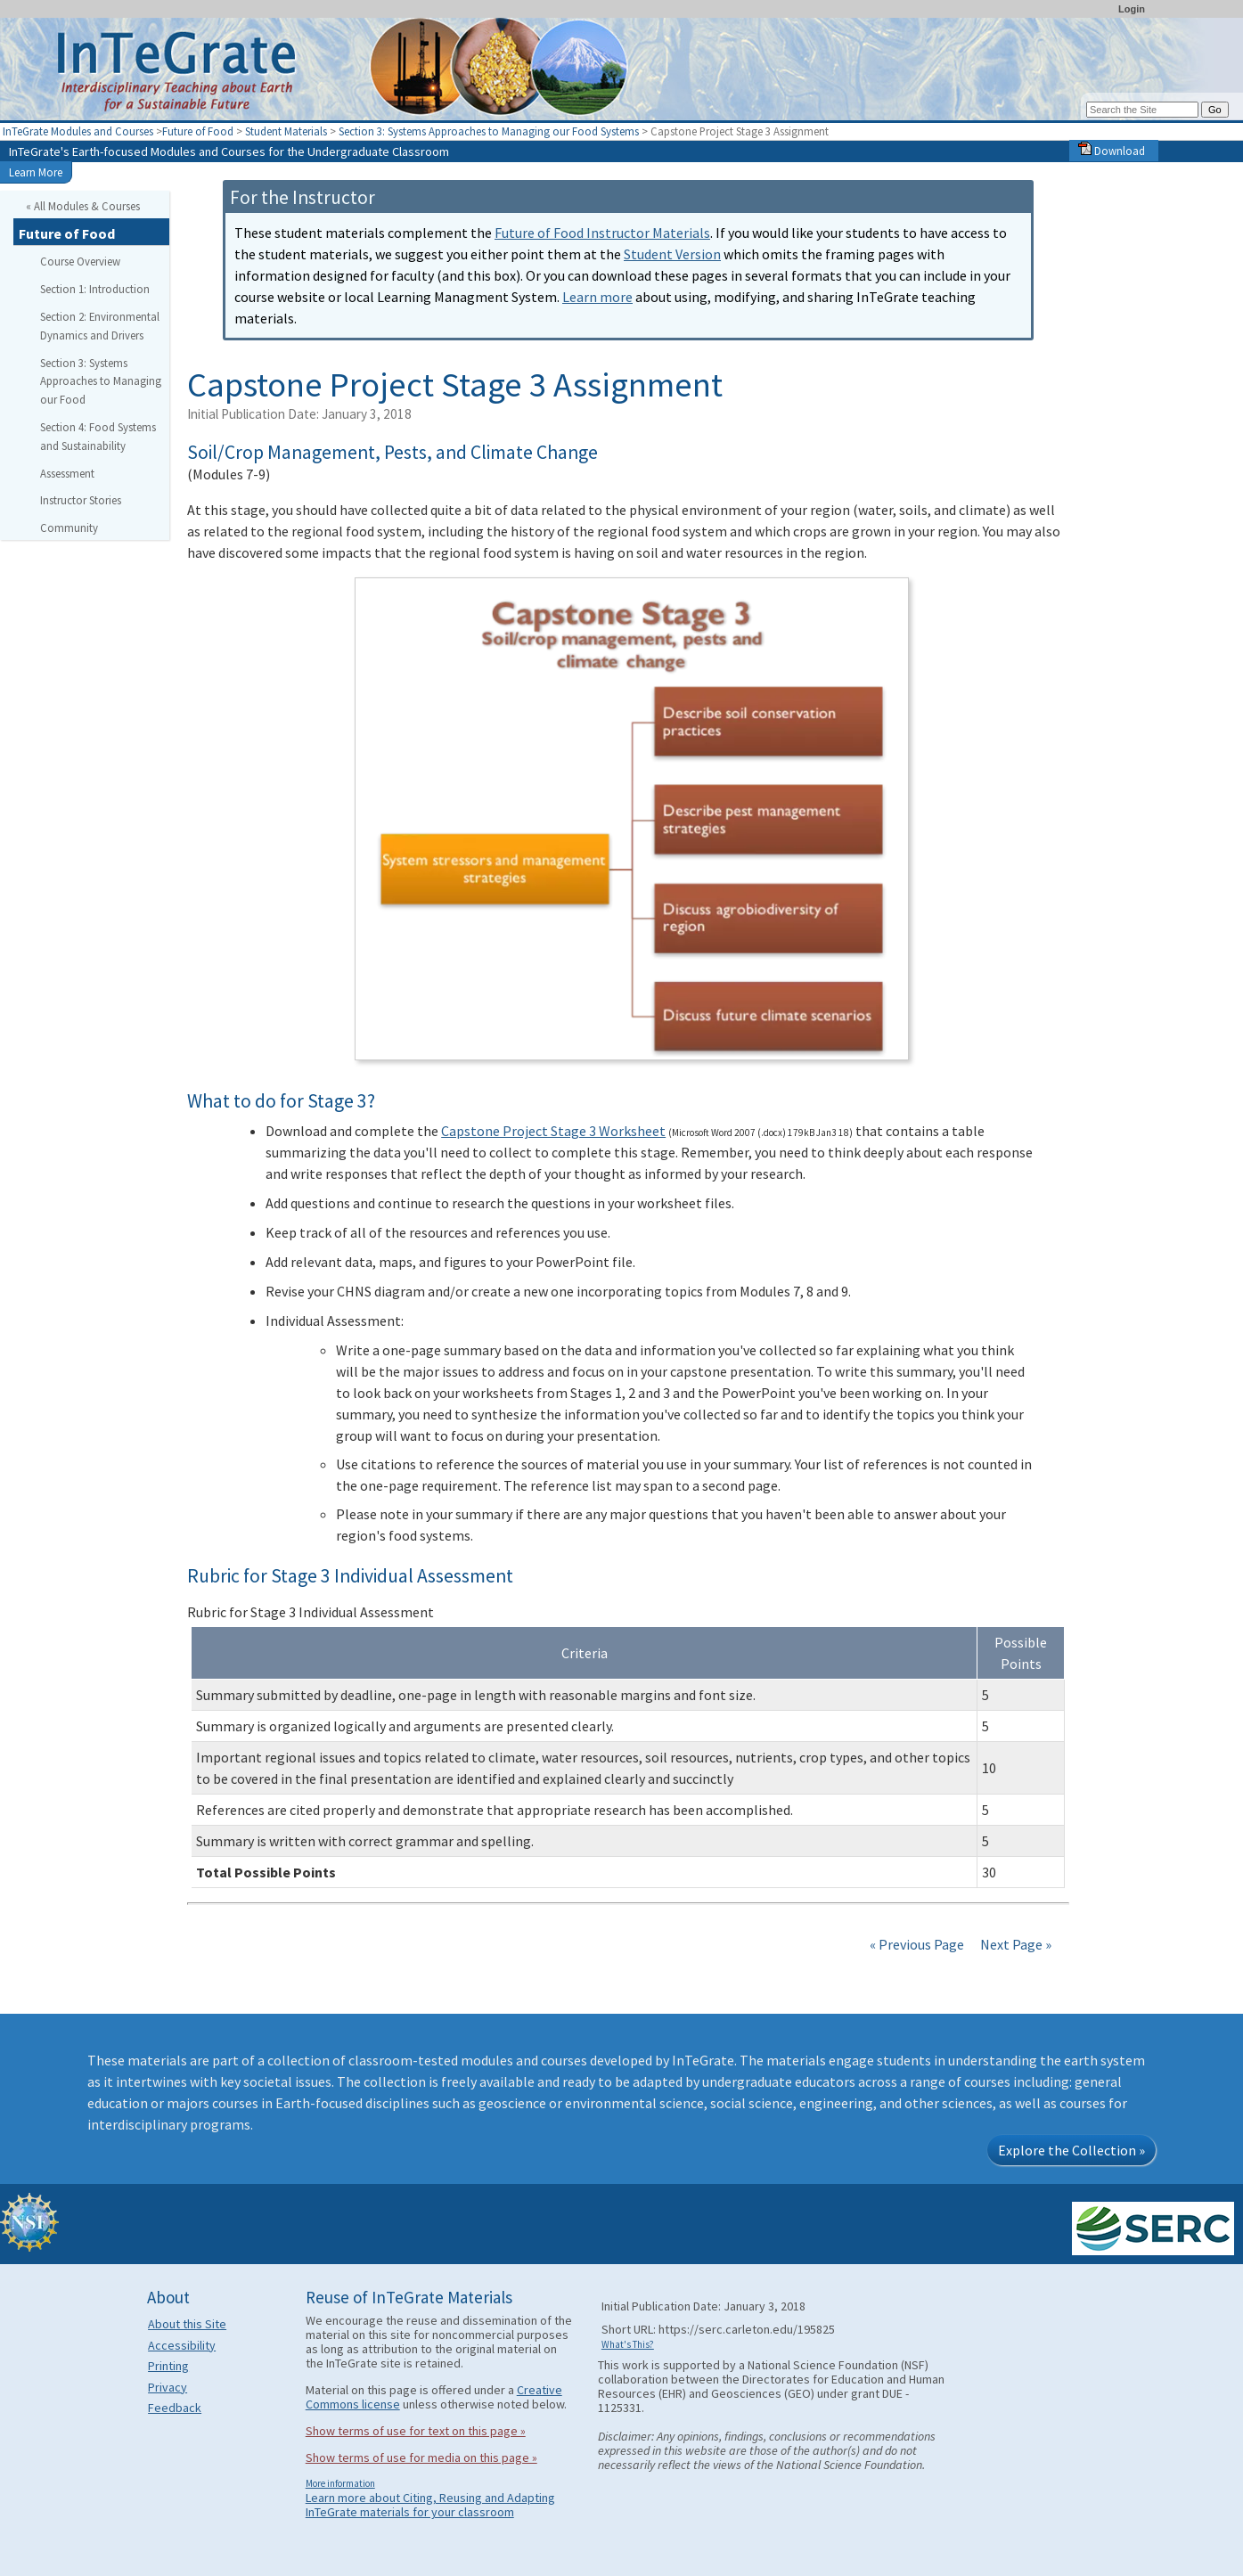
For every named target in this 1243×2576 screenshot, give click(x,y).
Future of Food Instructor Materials (602, 232)
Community (69, 527)
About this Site (187, 2324)
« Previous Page (917, 1944)
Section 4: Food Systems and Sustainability (98, 436)
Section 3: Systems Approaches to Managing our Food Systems (489, 131)
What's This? (627, 2344)
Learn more (597, 297)
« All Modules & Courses (83, 206)
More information (340, 2483)
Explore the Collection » (1071, 2150)
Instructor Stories (80, 500)
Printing (168, 2366)
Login (1131, 9)
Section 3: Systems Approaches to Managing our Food (100, 381)
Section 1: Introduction (95, 289)
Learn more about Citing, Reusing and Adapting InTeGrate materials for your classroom (430, 2505)
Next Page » (1014, 1944)
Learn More (35, 172)
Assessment (67, 473)
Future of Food (197, 131)
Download (1111, 150)
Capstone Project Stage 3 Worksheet (553, 1131)
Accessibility (182, 2345)
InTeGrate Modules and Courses (78, 131)
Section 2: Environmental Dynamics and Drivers (99, 325)
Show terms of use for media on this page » (421, 2457)
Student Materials (286, 131)
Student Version (672, 254)
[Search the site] (1142, 110)
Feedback (174, 2408)
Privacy (167, 2387)
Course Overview (80, 261)
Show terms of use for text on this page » (416, 2431)
